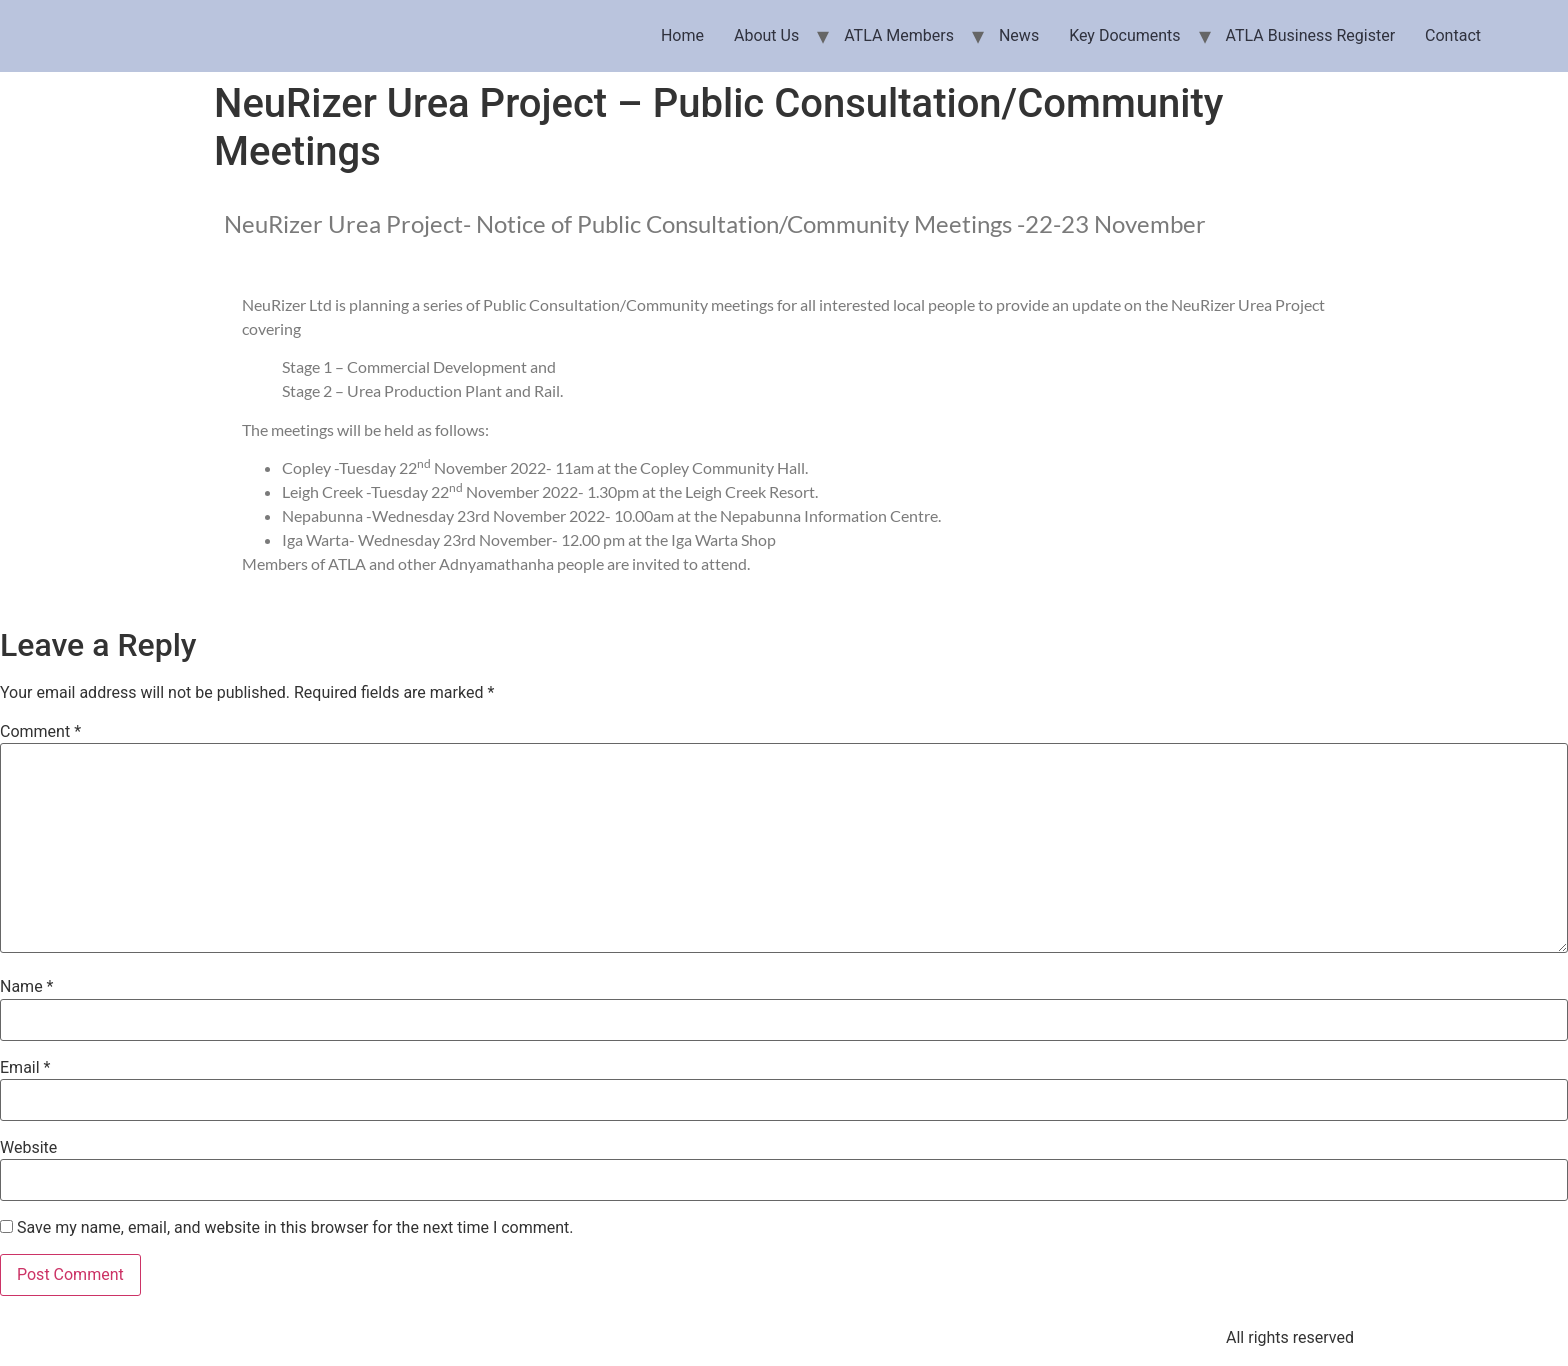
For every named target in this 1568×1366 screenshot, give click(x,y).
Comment (40, 732)
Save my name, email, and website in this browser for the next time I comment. (295, 1228)
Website (28, 1148)
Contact (1453, 35)
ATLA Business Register (1311, 35)
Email (25, 1068)
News (1019, 35)
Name (27, 987)
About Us (766, 35)
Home (682, 35)
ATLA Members (899, 35)
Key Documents (1124, 35)
